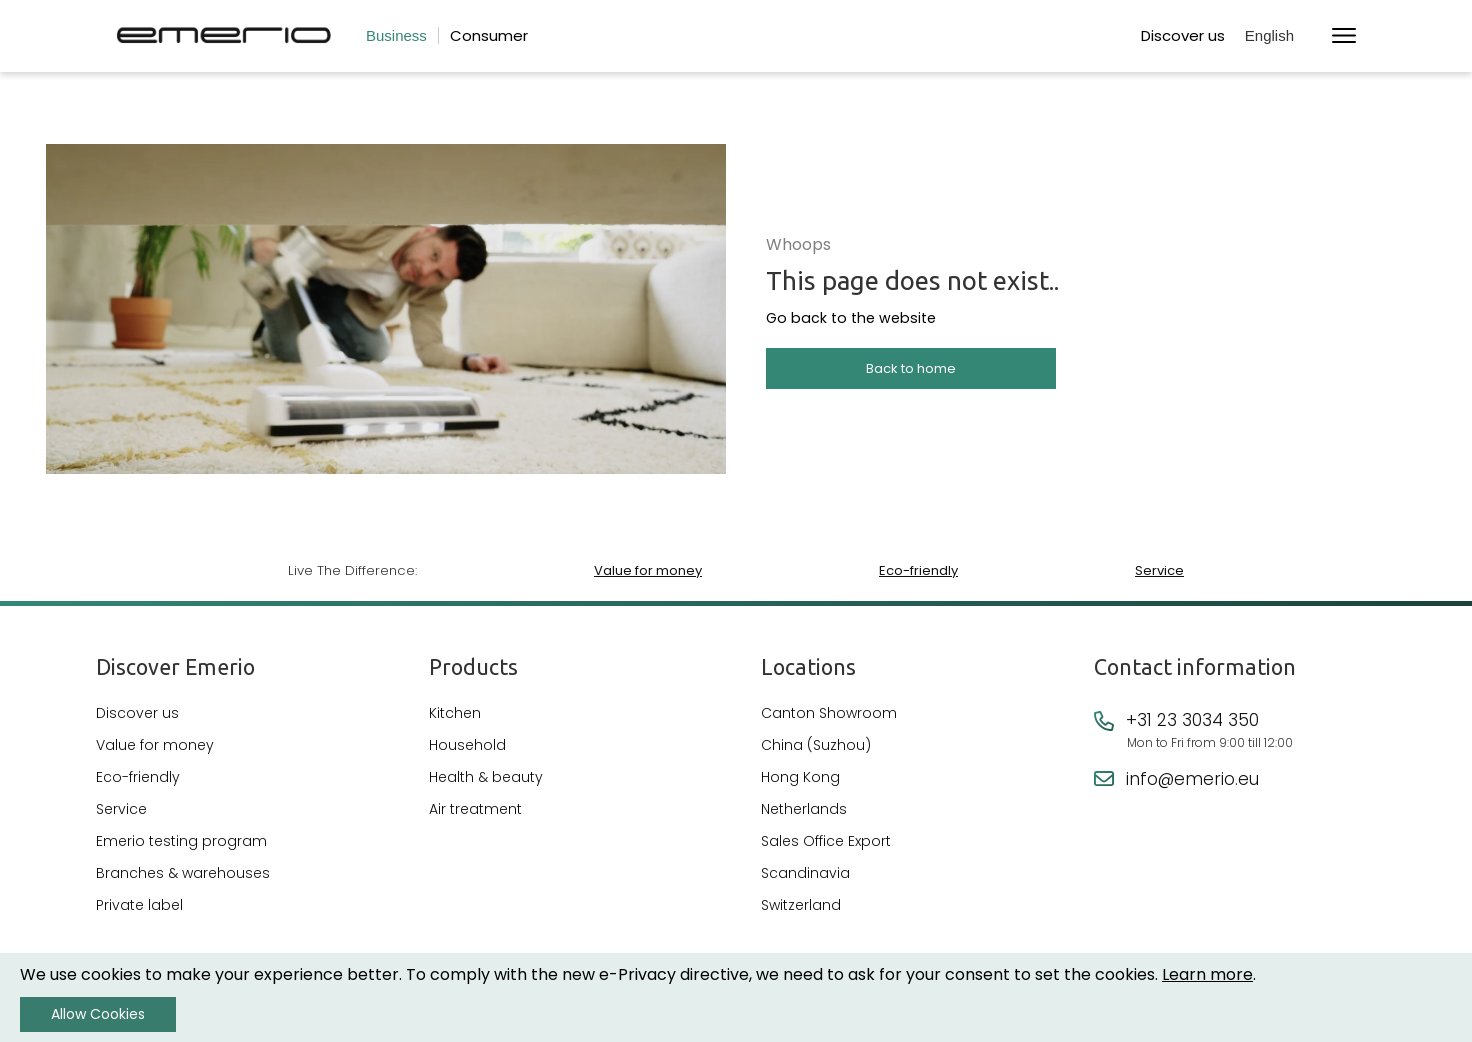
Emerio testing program (181, 843)
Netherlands (804, 811)
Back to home (911, 370)
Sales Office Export (826, 843)
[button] (1278, 36)
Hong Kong (800, 779)
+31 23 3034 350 (1192, 722)
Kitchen (455, 715)
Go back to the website (841, 321)
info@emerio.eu (1192, 781)
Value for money (647, 570)
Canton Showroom (829, 715)
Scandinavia (805, 875)
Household (467, 747)
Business (396, 35)
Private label (139, 907)
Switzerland (801, 907)
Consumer (489, 35)
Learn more (1207, 974)
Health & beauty (486, 779)
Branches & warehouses (183, 875)
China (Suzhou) (816, 747)
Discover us (1183, 35)
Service (1159, 570)
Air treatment (475, 811)
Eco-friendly (917, 570)
